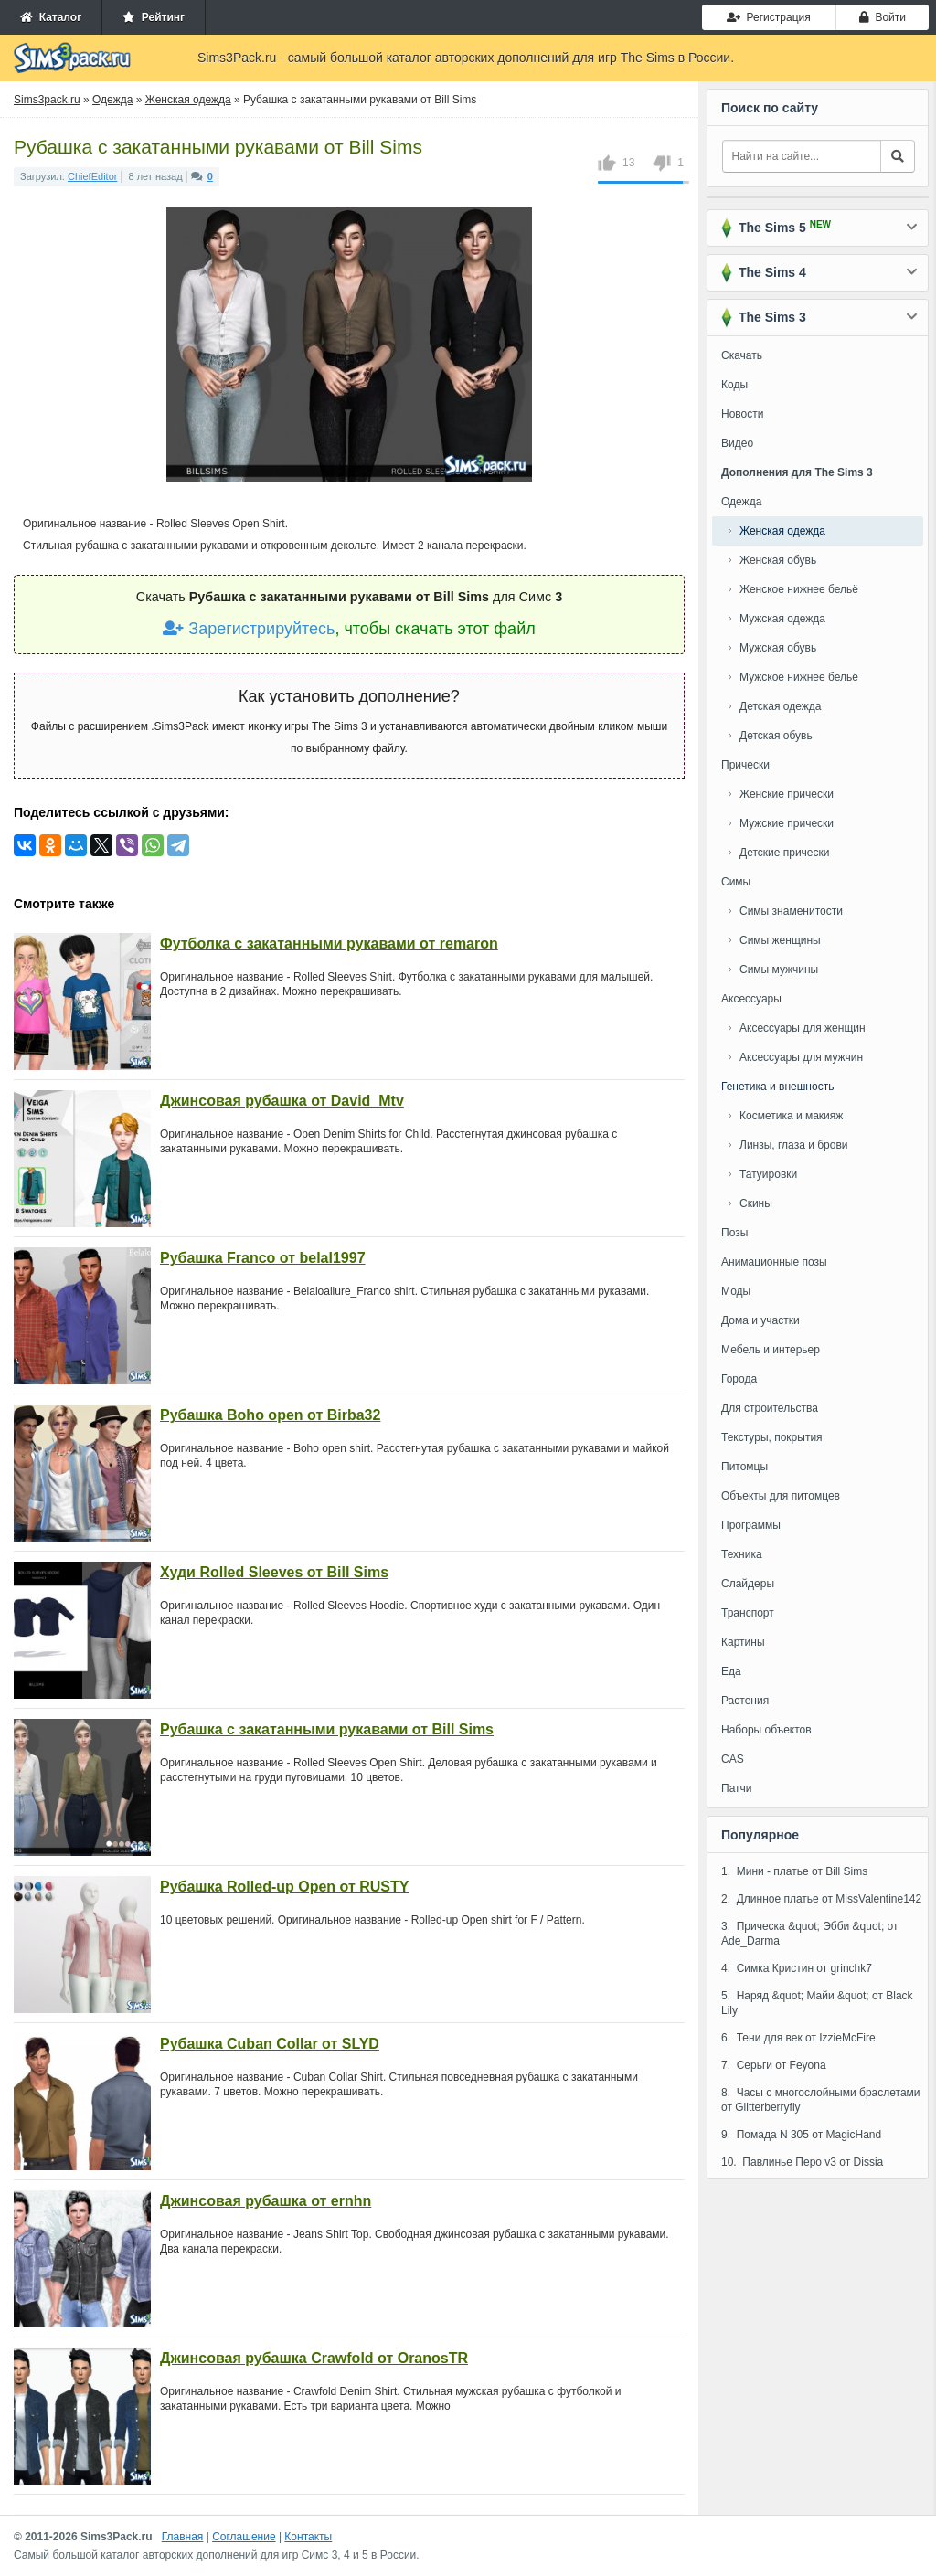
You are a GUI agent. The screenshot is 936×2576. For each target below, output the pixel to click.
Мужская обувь (777, 647)
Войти (882, 17)
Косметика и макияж (791, 1115)
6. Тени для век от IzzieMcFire (798, 2037)
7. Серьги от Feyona (773, 2065)
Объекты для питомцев (780, 1495)
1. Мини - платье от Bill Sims (794, 1871)
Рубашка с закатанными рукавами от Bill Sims (327, 1729)
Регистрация (769, 17)
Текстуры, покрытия (772, 1437)
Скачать (741, 355)
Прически (745, 764)
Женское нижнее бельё (798, 589)
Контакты (308, 2536)
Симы (735, 881)
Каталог (50, 17)
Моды (735, 1291)
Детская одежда (780, 706)
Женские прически (786, 794)
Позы (734, 1232)
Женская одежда (782, 531)
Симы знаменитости (791, 911)
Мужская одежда (782, 618)
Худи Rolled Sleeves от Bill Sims (274, 1572)
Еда (731, 1671)
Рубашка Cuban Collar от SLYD (269, 2043)
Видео (737, 443)
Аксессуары (751, 998)
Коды (734, 384)
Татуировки (768, 1174)
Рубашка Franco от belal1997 (263, 1258)
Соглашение (243, 2536)
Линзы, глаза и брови (793, 1145)
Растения (745, 1700)
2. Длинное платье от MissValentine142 (821, 1898)
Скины (755, 1203)
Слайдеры (747, 1583)
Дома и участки (760, 1320)
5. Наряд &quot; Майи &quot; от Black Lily (817, 2003)
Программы (751, 1525)
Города (739, 1379)
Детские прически (784, 852)
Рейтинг (153, 17)
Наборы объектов (766, 1729)
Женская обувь (777, 560)
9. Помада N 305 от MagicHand (801, 2134)
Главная (183, 2536)
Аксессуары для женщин (802, 1028)
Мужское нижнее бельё (798, 677)
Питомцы (744, 1466)
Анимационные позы (774, 1262)
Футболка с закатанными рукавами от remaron (329, 943)
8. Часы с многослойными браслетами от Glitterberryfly (820, 2100)
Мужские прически (786, 823)
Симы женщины (780, 940)
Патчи (736, 1788)
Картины (743, 1642)
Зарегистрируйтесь (249, 629)
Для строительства (769, 1408)
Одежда (741, 501)
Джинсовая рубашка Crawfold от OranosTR (314, 2358)
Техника (741, 1554)
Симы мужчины (778, 969)
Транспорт (747, 1612)
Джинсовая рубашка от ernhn (265, 2201)
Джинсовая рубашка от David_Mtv (282, 1100)
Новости (742, 414)
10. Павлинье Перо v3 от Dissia (802, 2162)
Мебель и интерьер (770, 1349)
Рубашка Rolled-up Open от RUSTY (284, 1886)
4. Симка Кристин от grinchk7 (796, 1968)
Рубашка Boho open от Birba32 (270, 1415)
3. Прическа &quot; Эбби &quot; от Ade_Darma (810, 1933)
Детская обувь (776, 735)
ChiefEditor (92, 176)
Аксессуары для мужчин (801, 1057)
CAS (732, 1759)
